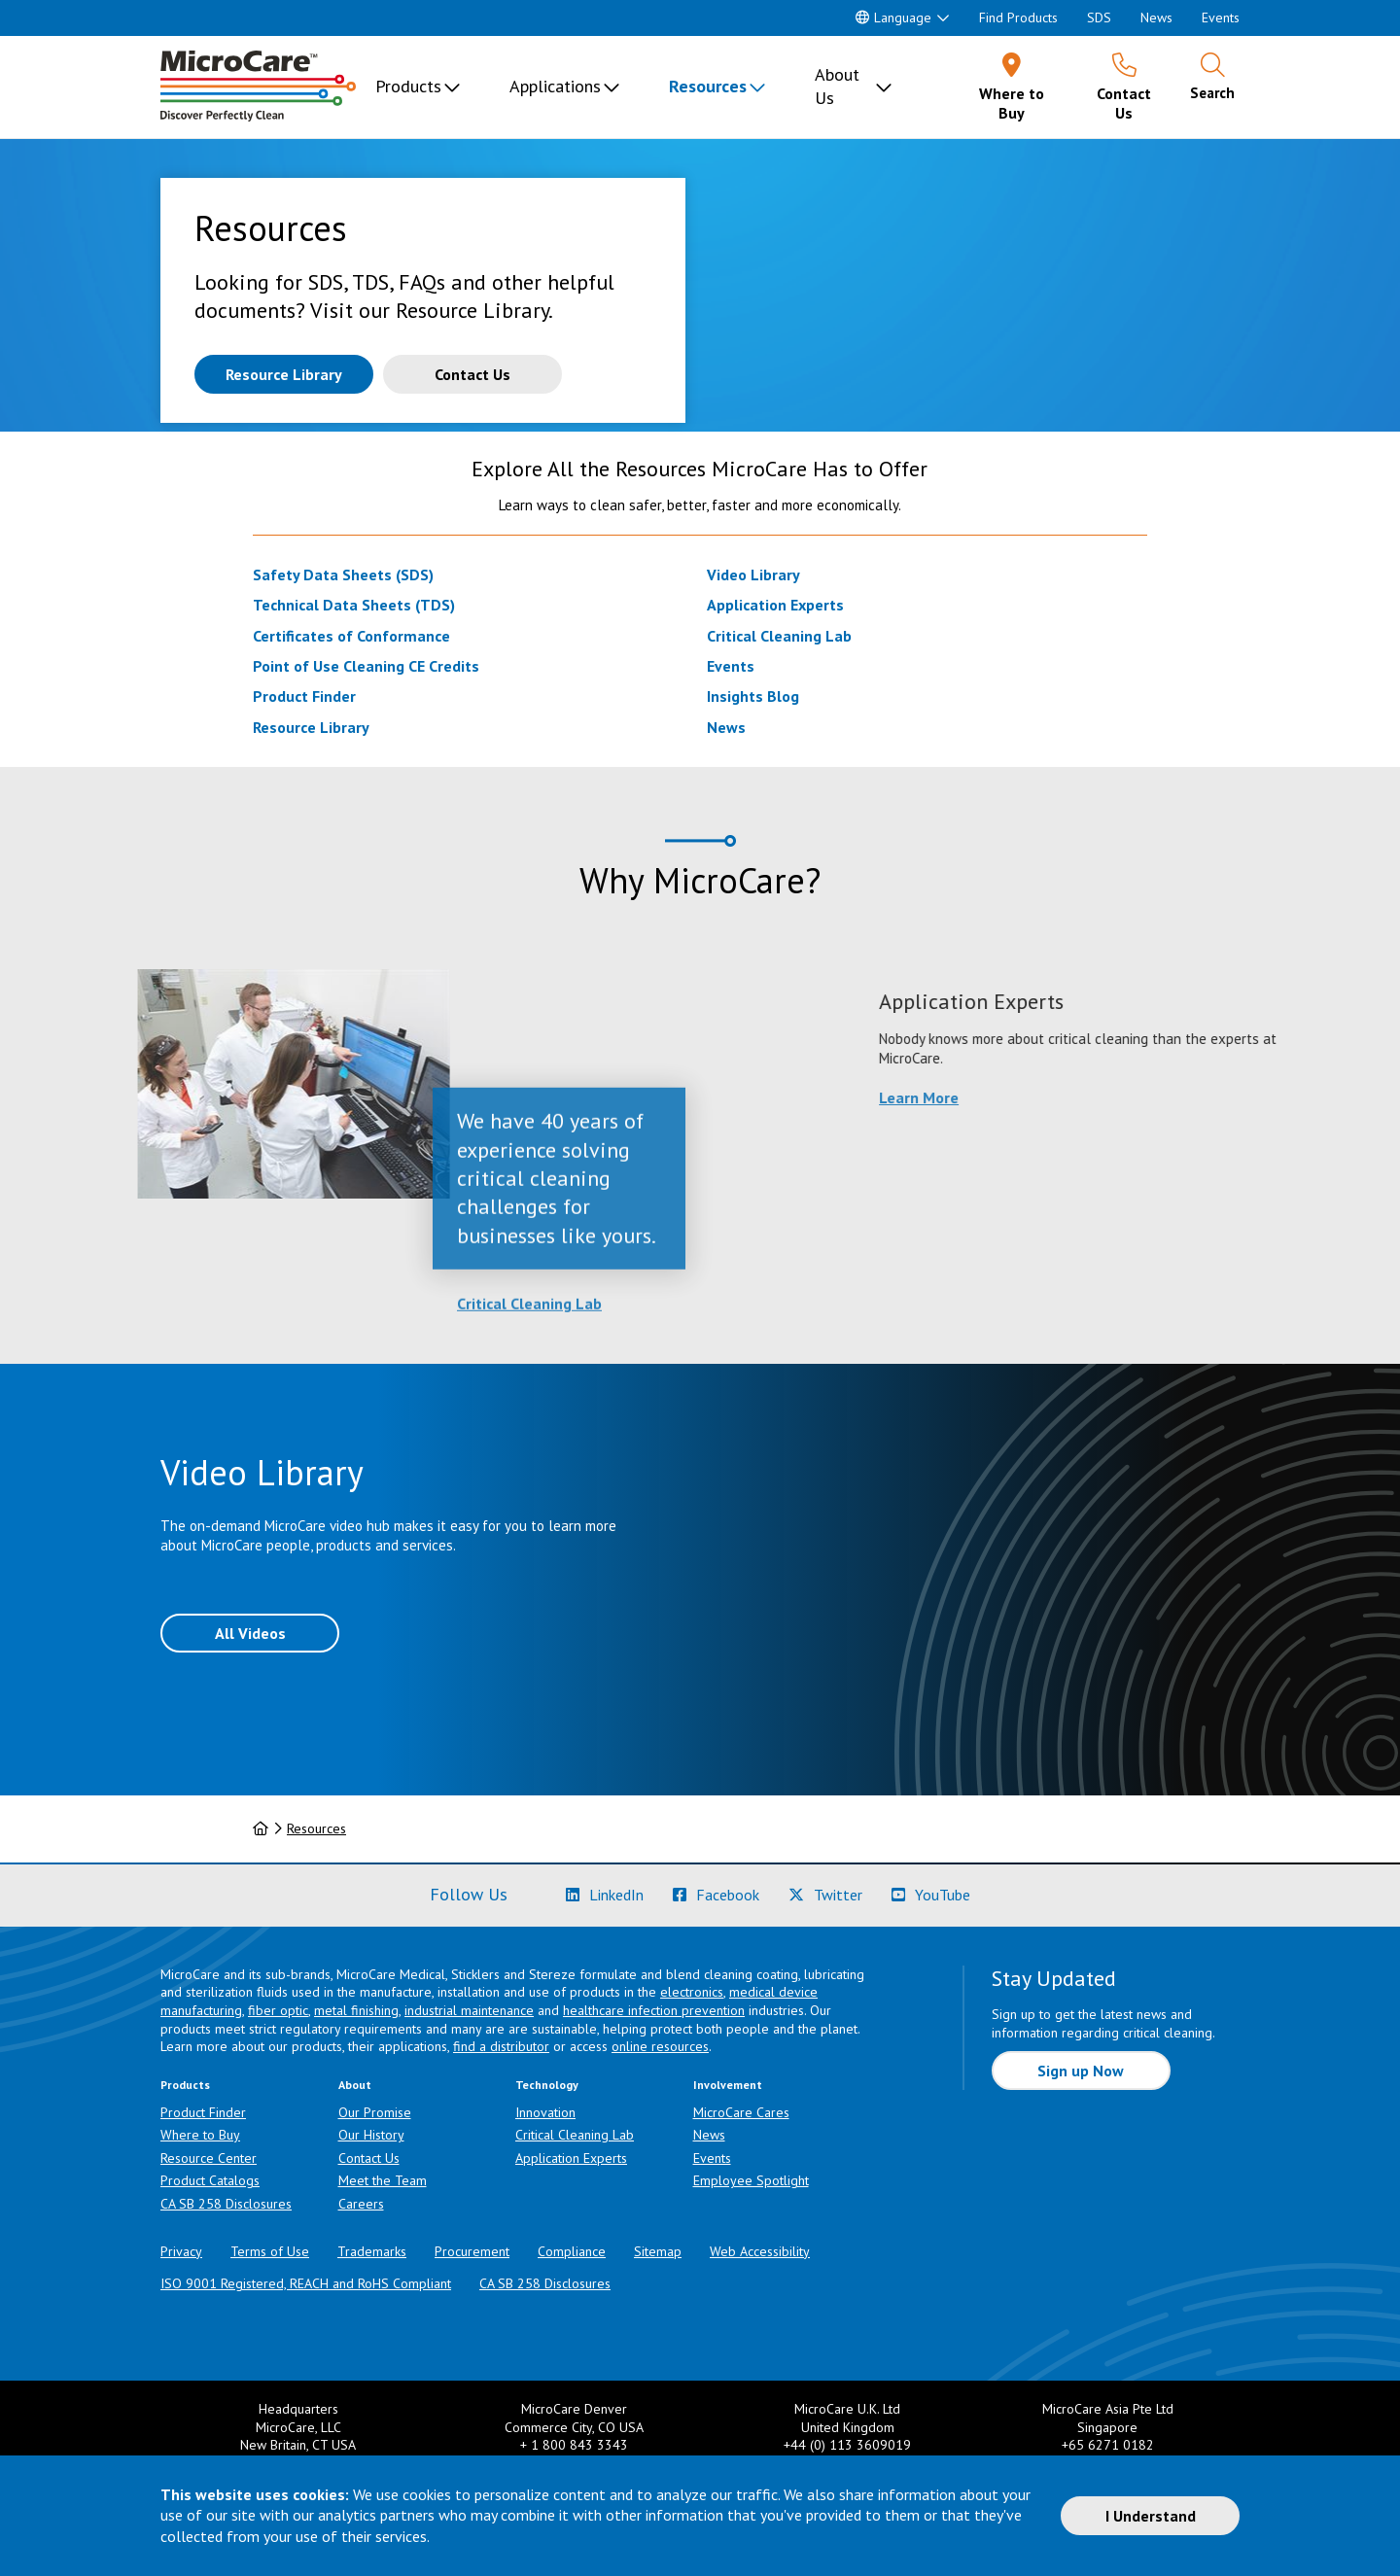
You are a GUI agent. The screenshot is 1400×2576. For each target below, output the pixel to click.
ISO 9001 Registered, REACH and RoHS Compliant (305, 2283)
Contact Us (369, 2158)
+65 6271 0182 (1108, 2445)
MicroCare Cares (741, 2112)
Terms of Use (269, 2251)
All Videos (250, 1633)
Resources (708, 86)
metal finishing (356, 2010)
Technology (546, 2084)
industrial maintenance (469, 2010)
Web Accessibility (760, 2251)
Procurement (472, 2251)
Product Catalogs (210, 2180)
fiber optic (278, 2010)
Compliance (572, 2251)
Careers (361, 2203)
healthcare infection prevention (654, 2010)
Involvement (727, 2084)
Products (408, 86)
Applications (555, 86)
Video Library (753, 574)
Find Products (1018, 17)
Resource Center (208, 2158)
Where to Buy (200, 2134)
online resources (660, 2046)
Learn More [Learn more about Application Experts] (1119, 1097)
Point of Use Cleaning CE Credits (366, 666)
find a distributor (501, 2046)
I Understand (1150, 2515)
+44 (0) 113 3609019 (847, 2445)
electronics (691, 1992)
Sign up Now (1080, 2070)
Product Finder (304, 696)
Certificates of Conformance (351, 635)
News (1156, 17)
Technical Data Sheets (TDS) (354, 604)
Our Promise (374, 2112)
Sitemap (658, 2251)
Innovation (545, 2112)
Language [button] (893, 17)
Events (1221, 17)
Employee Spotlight (751, 2180)
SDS (1099, 17)
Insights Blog (753, 696)
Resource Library (311, 727)
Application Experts (775, 604)
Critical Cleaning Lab (779, 635)
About (354, 2084)
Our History (371, 2134)
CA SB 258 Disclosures (226, 2203)
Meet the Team (382, 2180)
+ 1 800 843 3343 (574, 2445)
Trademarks (371, 2251)
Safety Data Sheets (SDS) (343, 574)
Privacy (181, 2251)
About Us (837, 86)
